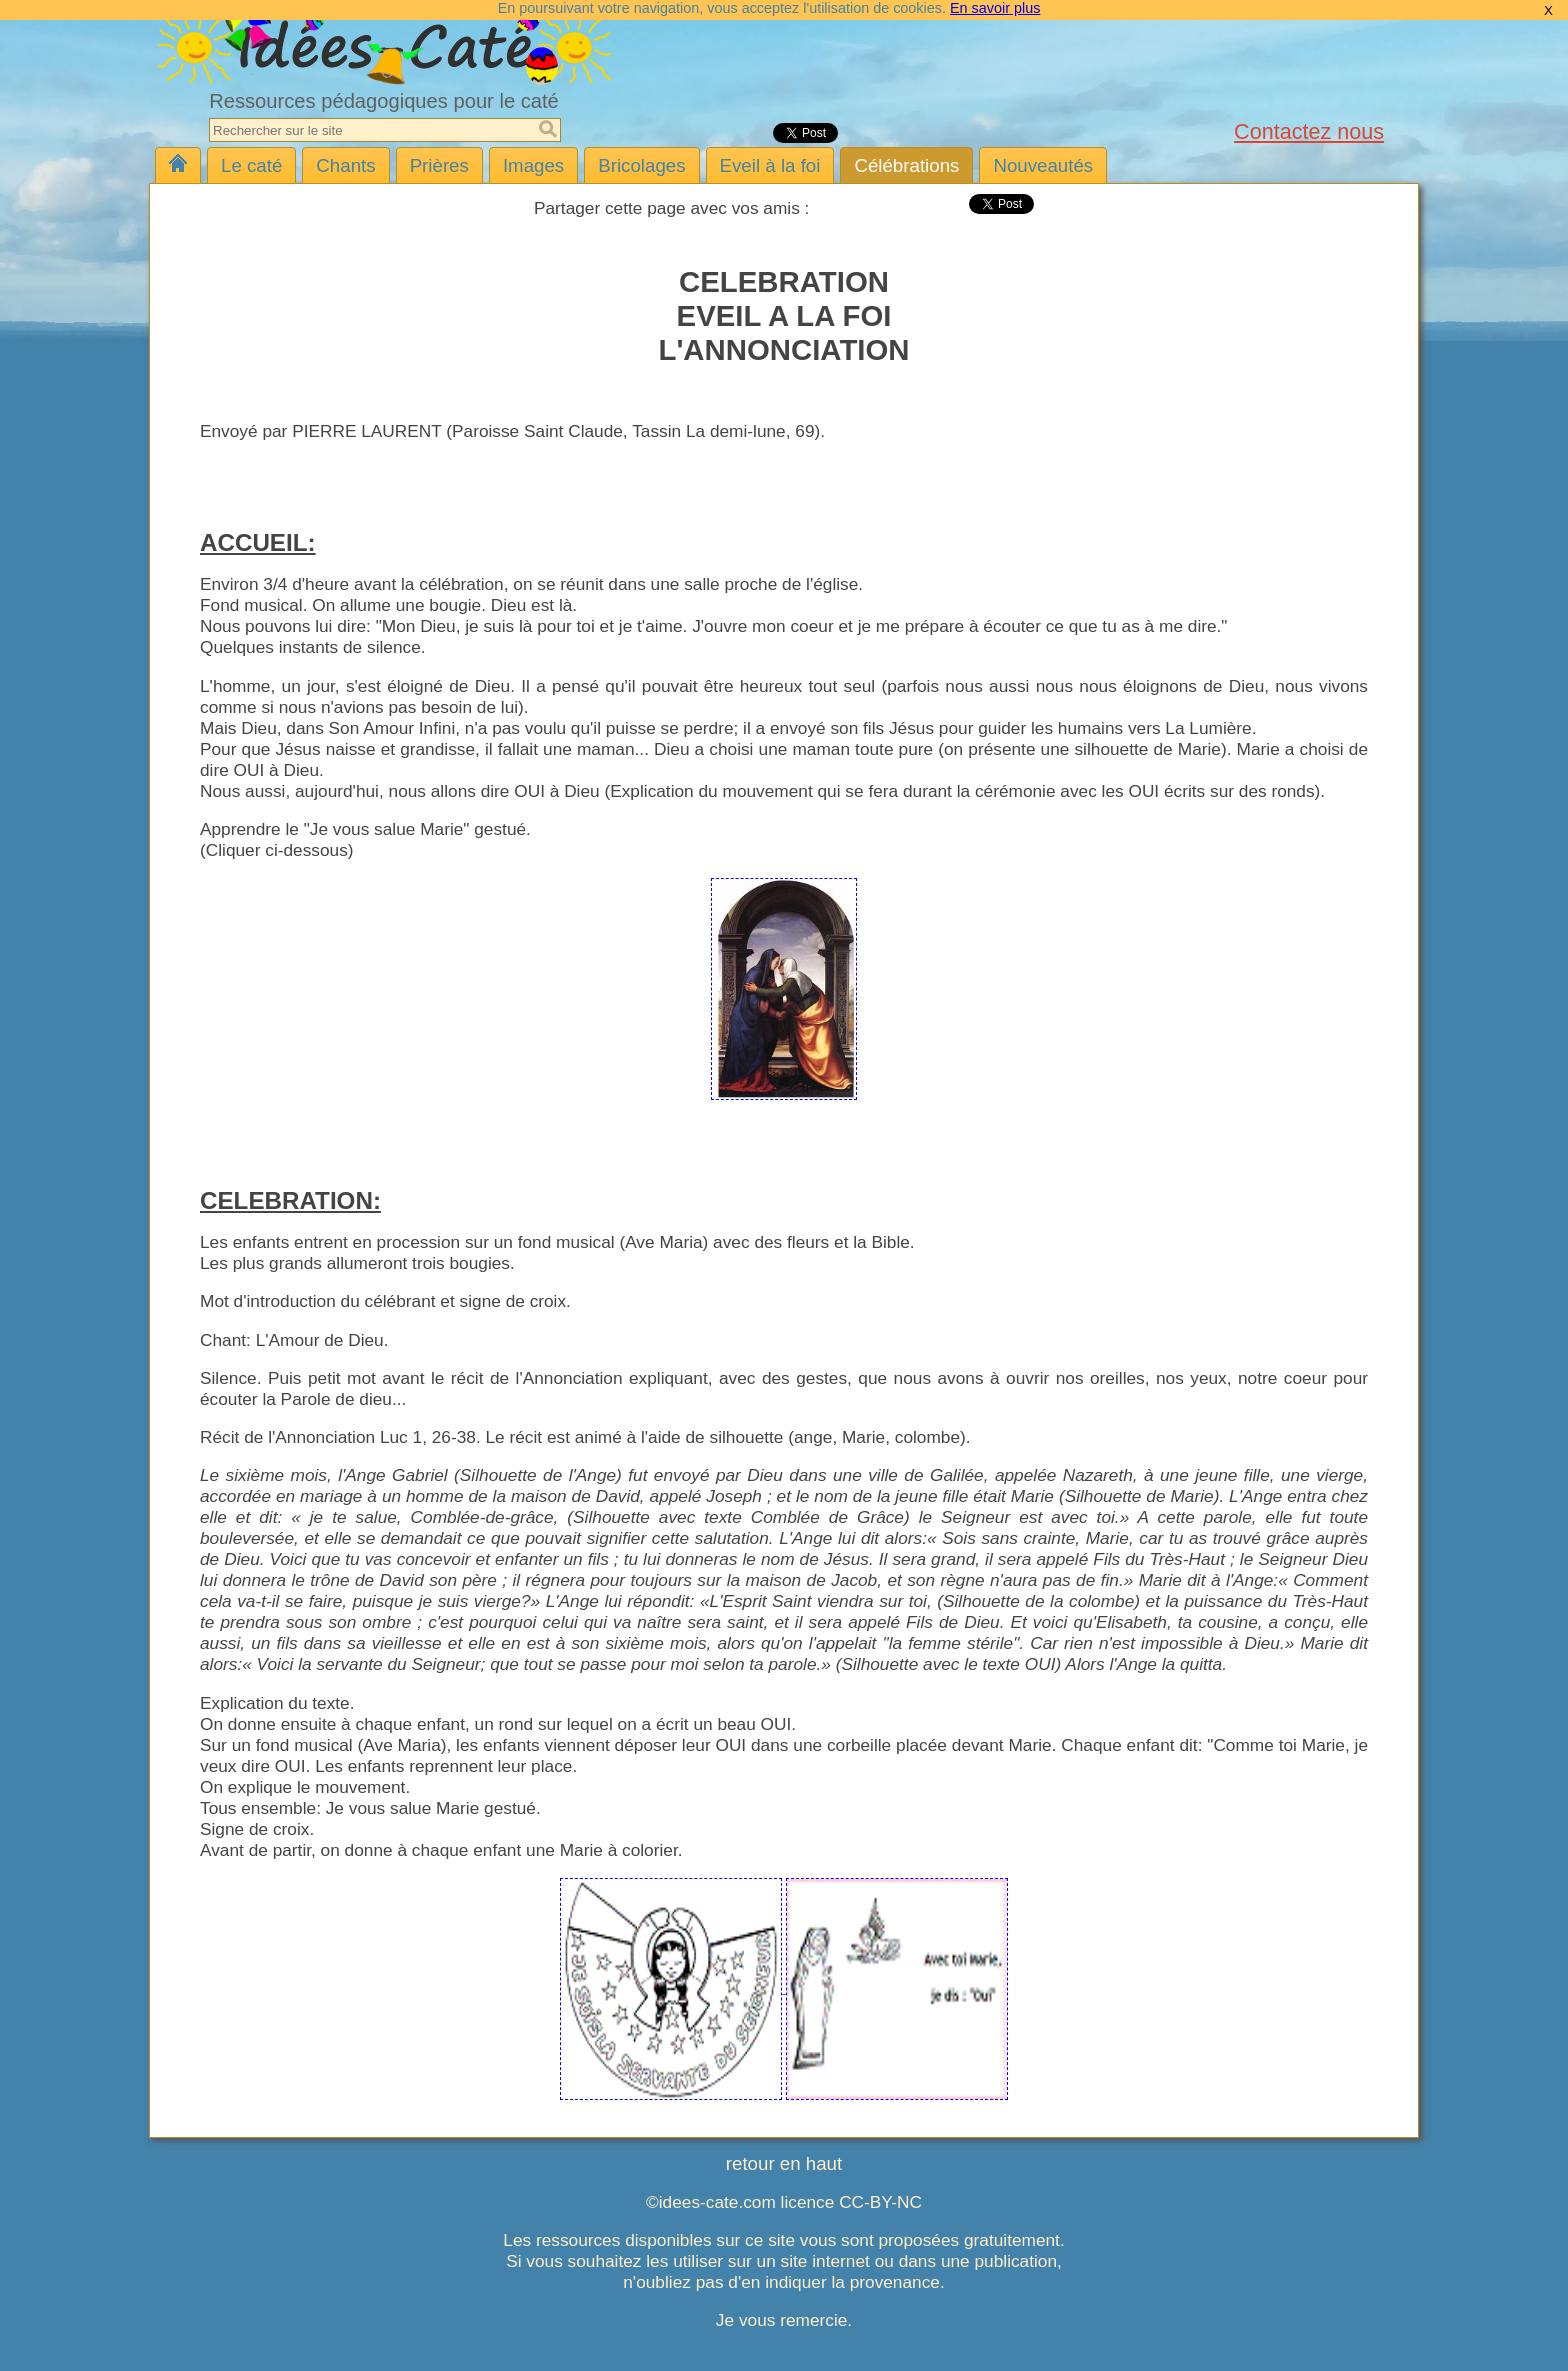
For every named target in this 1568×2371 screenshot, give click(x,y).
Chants (345, 165)
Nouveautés (1043, 165)
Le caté (251, 165)
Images (533, 165)
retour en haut (784, 2163)
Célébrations (906, 165)
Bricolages (641, 165)
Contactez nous (1309, 131)
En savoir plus (995, 8)
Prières (439, 165)
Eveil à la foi (770, 165)
